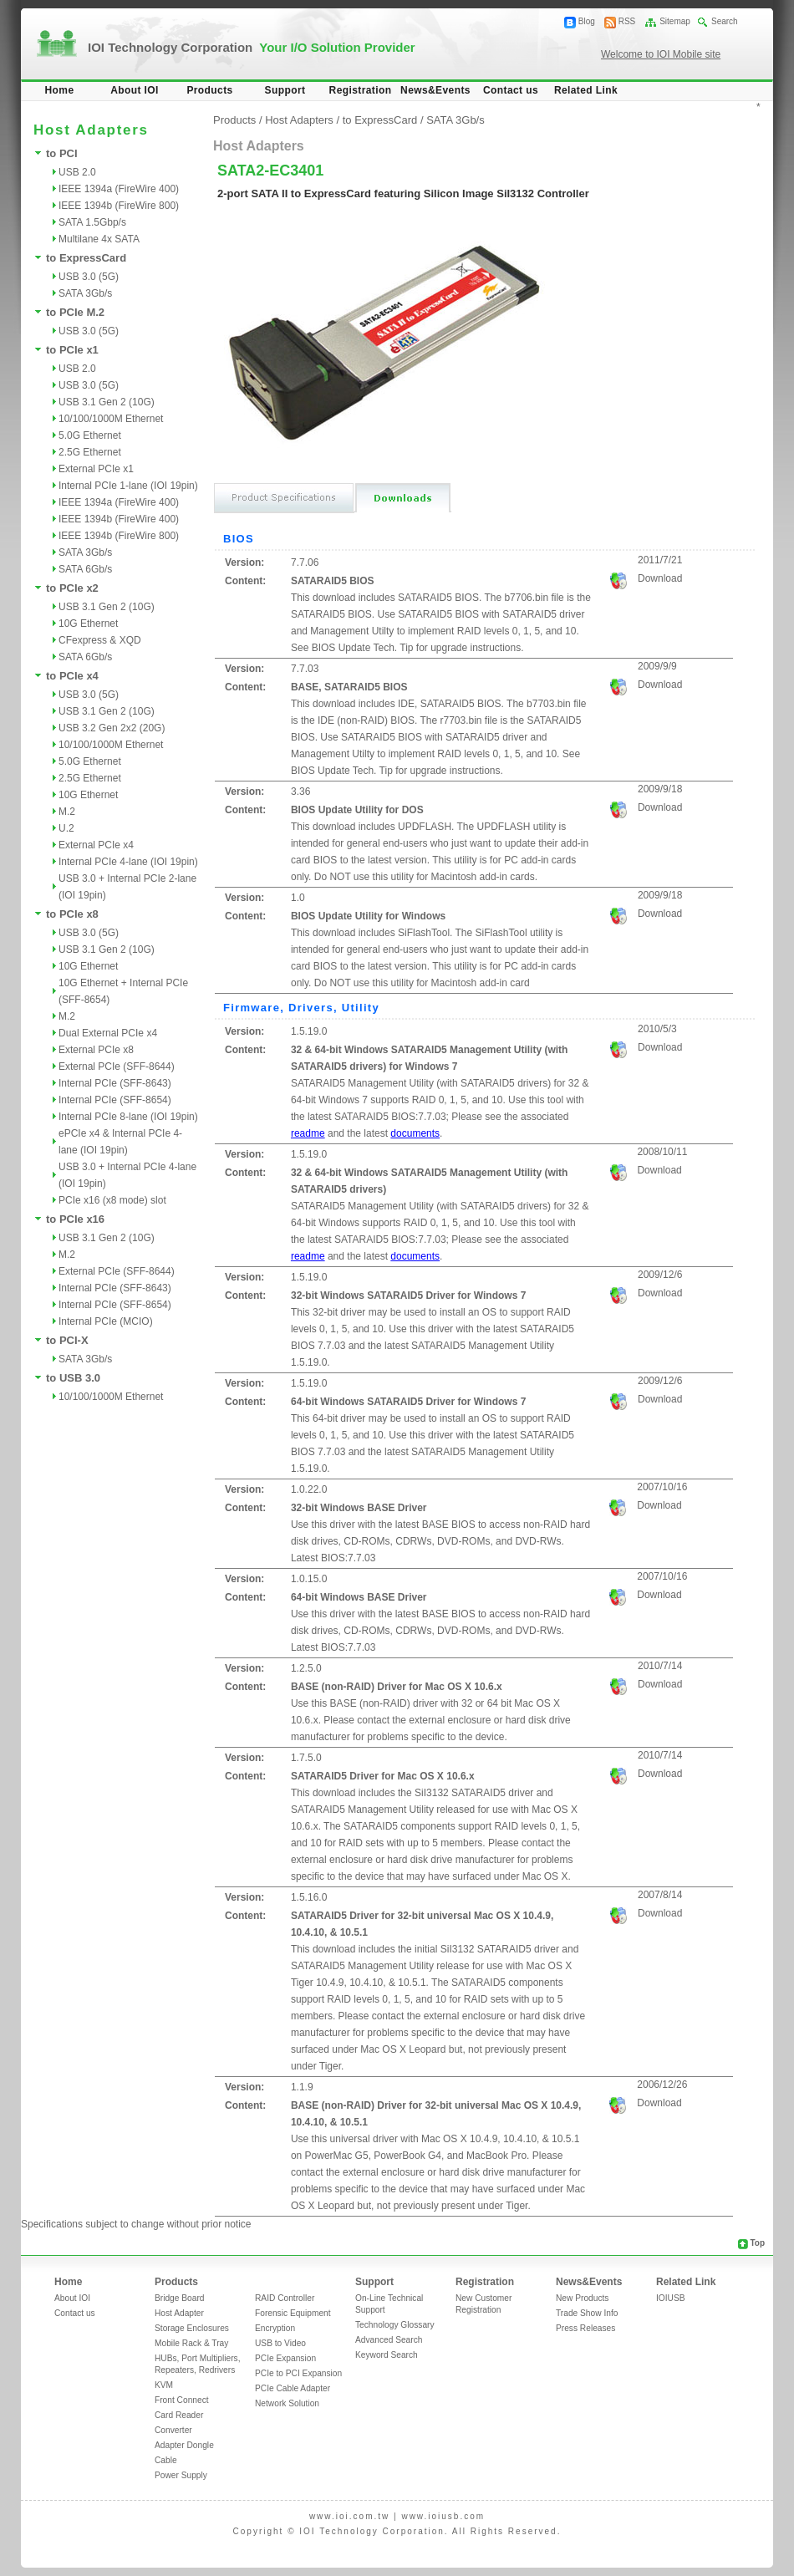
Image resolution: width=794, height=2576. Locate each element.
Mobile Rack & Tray (191, 2343)
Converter (173, 2430)
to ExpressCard (86, 258)
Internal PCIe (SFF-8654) (115, 1100)
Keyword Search (386, 2355)
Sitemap (674, 21)
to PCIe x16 (75, 1219)
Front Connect (182, 2400)
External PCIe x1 (96, 469)
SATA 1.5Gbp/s (92, 222)
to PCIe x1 (72, 350)
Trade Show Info (587, 2313)
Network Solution (287, 2403)
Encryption (275, 2328)
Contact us (510, 90)
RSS (627, 21)
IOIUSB (670, 2298)
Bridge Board (179, 2298)
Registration (360, 90)
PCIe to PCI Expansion (298, 2373)
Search (724, 21)
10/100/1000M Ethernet (111, 419)
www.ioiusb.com (443, 2516)
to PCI (62, 153)
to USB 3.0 (73, 1378)
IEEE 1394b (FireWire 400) (119, 519)
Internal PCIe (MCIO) (106, 1321)
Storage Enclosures (192, 2328)
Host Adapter (179, 2313)
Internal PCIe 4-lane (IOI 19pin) (128, 862)
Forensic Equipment (293, 2313)
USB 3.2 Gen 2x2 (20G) (112, 728)
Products (209, 90)
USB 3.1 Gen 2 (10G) (107, 402)
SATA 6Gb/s (85, 569)
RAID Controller (284, 2298)
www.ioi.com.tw (349, 2516)
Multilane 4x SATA (99, 239)
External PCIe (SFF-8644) (117, 1066)
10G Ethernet (88, 623)
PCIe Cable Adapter (292, 2388)
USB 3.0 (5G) (89, 277)
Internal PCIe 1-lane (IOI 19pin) (128, 485)
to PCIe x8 (72, 914)
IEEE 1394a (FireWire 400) (119, 189)
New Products (582, 2298)
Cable (166, 2460)
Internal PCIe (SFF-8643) (115, 1083)
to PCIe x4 (72, 675)
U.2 (66, 828)
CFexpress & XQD (100, 640)
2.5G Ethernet (90, 452)
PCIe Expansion (285, 2358)
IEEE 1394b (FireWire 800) (119, 205)
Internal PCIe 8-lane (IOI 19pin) (128, 1117)
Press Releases (585, 2328)
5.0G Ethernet (90, 435)
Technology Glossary (395, 2324)
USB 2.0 (77, 172)
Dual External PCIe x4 (108, 1033)
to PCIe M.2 (75, 312)
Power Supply (181, 2475)
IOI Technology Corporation (251, 47)
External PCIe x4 (96, 845)
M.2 (67, 811)
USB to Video (280, 2343)
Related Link (586, 90)
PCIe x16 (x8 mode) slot (112, 1200)
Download (660, 578)
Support (285, 90)
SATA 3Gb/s (85, 293)
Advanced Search (388, 2339)
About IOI (134, 90)
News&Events (435, 90)
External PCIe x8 (96, 1050)
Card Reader (179, 2415)
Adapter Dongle (184, 2445)
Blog (586, 21)
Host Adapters (299, 120)
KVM (164, 2385)
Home (59, 90)
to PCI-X (67, 1340)
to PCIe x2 (72, 588)
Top (757, 2243)
